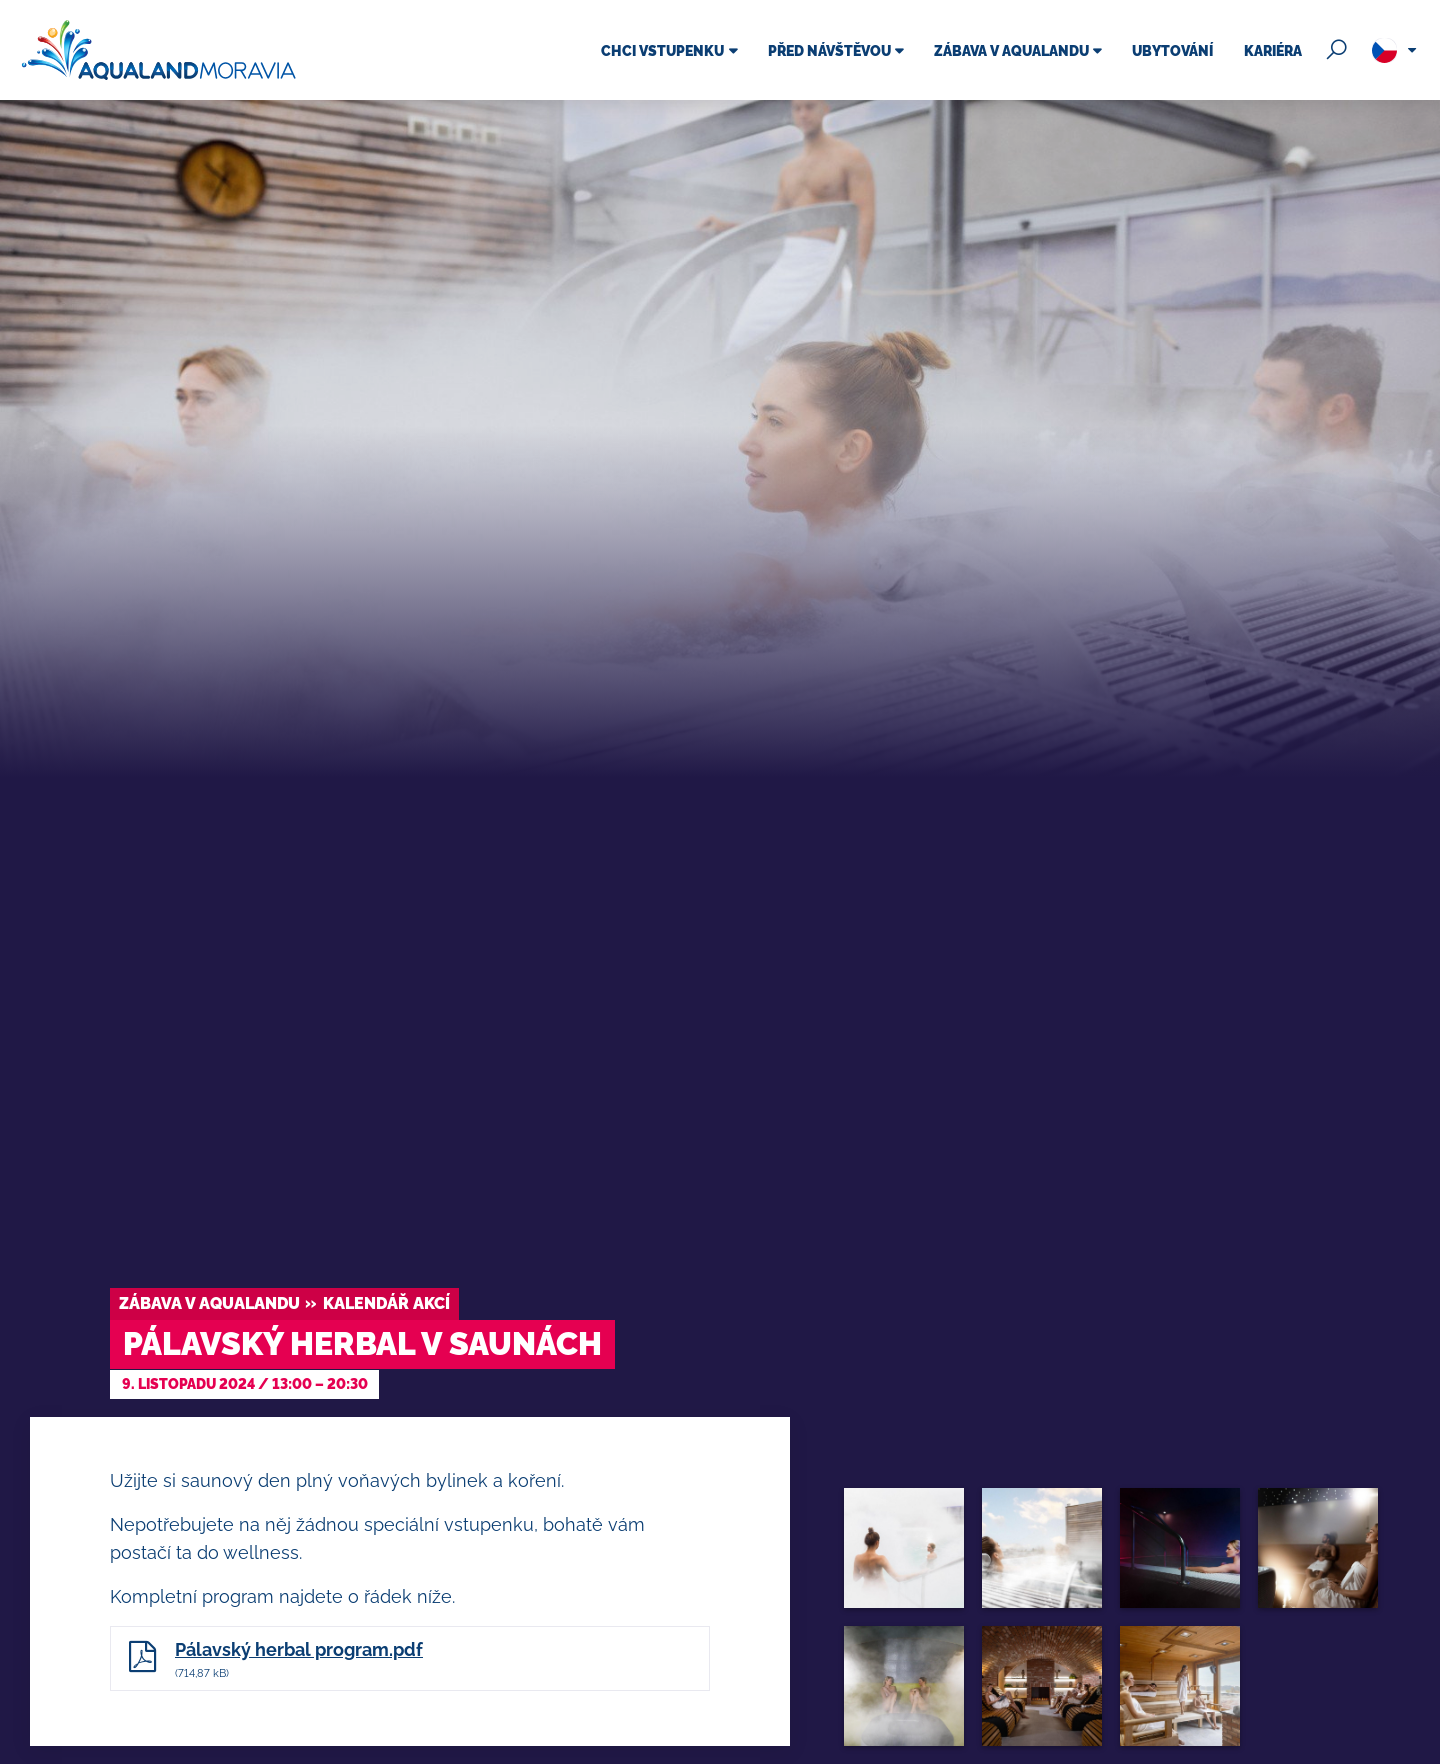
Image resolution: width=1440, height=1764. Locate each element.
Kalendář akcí (386, 1303)
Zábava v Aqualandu (209, 1303)
